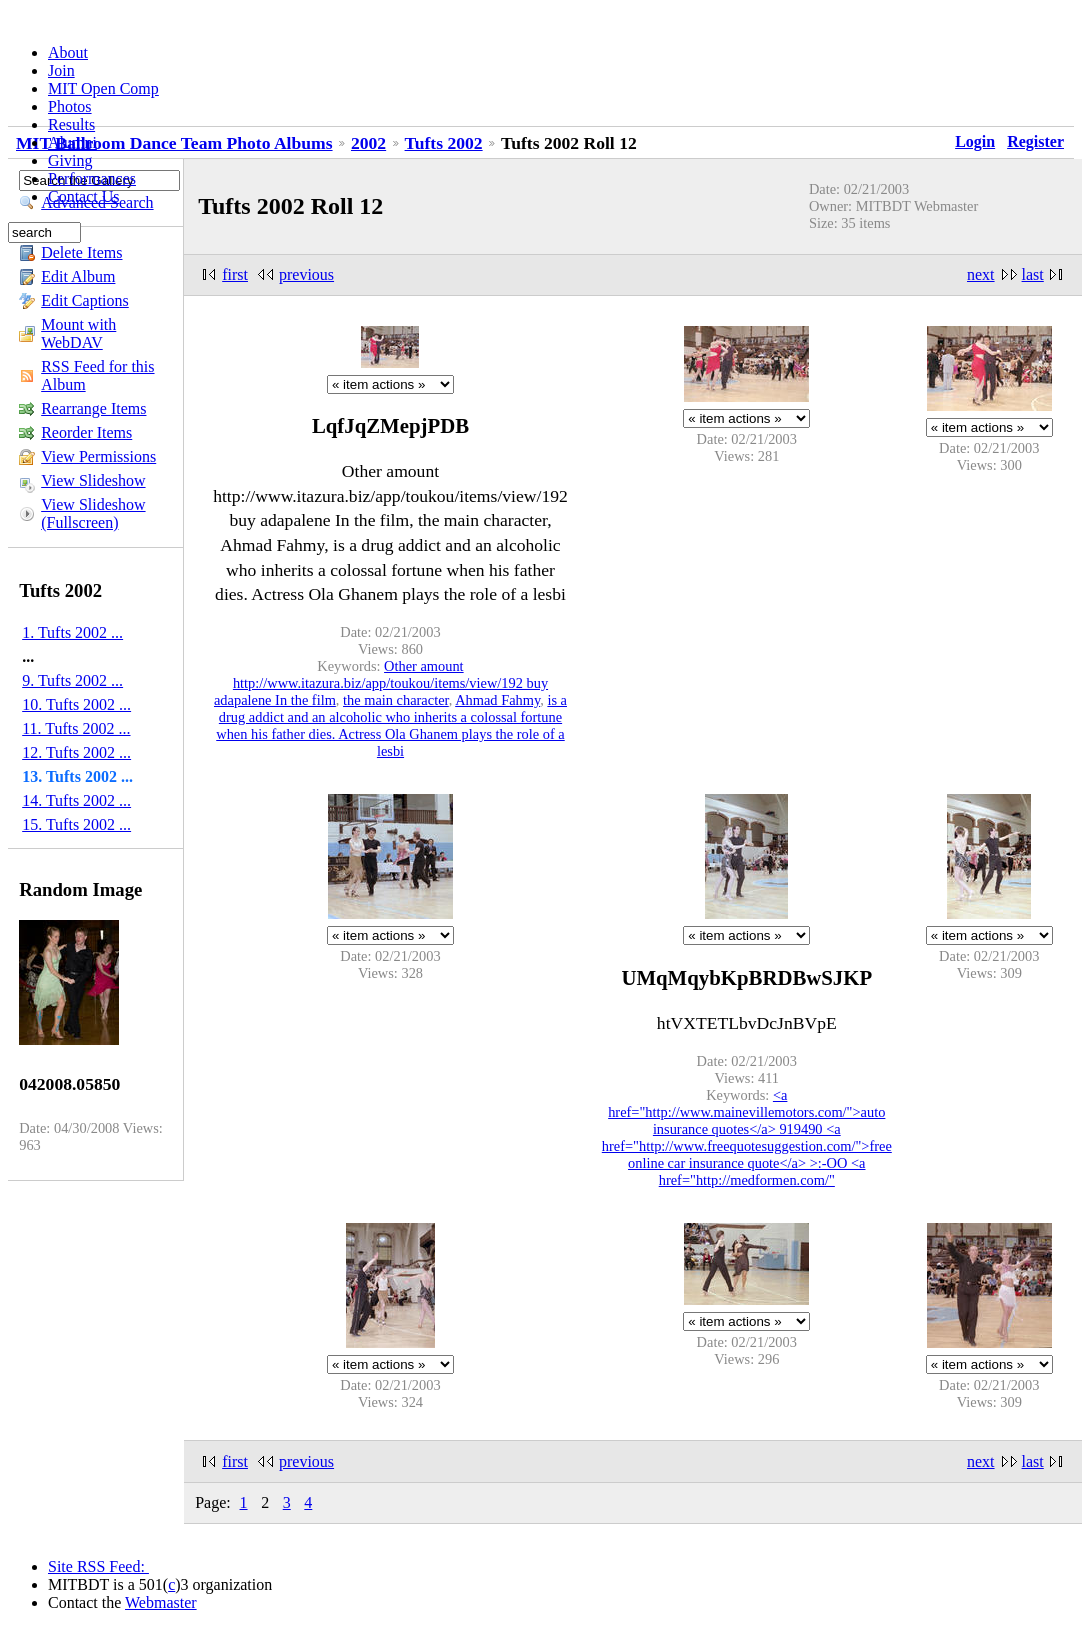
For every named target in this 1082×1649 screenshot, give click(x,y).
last (1033, 274)
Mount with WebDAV (78, 333)
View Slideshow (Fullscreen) (93, 513)
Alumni (72, 142)
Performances (92, 178)
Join (61, 70)
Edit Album (78, 276)
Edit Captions (85, 300)
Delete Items (81, 252)
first (235, 274)
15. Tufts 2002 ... (76, 824)
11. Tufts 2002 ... (76, 728)
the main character (396, 700)
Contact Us (84, 196)
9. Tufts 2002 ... (72, 680)
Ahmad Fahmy (497, 700)
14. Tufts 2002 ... (76, 800)
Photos (70, 106)
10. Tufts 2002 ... (76, 704)
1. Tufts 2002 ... (72, 632)
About (68, 52)
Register (1035, 141)
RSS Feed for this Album (97, 375)
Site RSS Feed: (98, 1566)
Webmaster (161, 1602)
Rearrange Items (93, 408)
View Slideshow (93, 480)
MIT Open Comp (103, 88)
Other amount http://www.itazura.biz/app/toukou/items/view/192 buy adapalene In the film (381, 683)
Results (71, 124)
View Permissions (98, 456)
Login (975, 141)
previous (306, 274)
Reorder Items (86, 432)
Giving (70, 160)
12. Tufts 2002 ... (76, 752)
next (981, 274)
